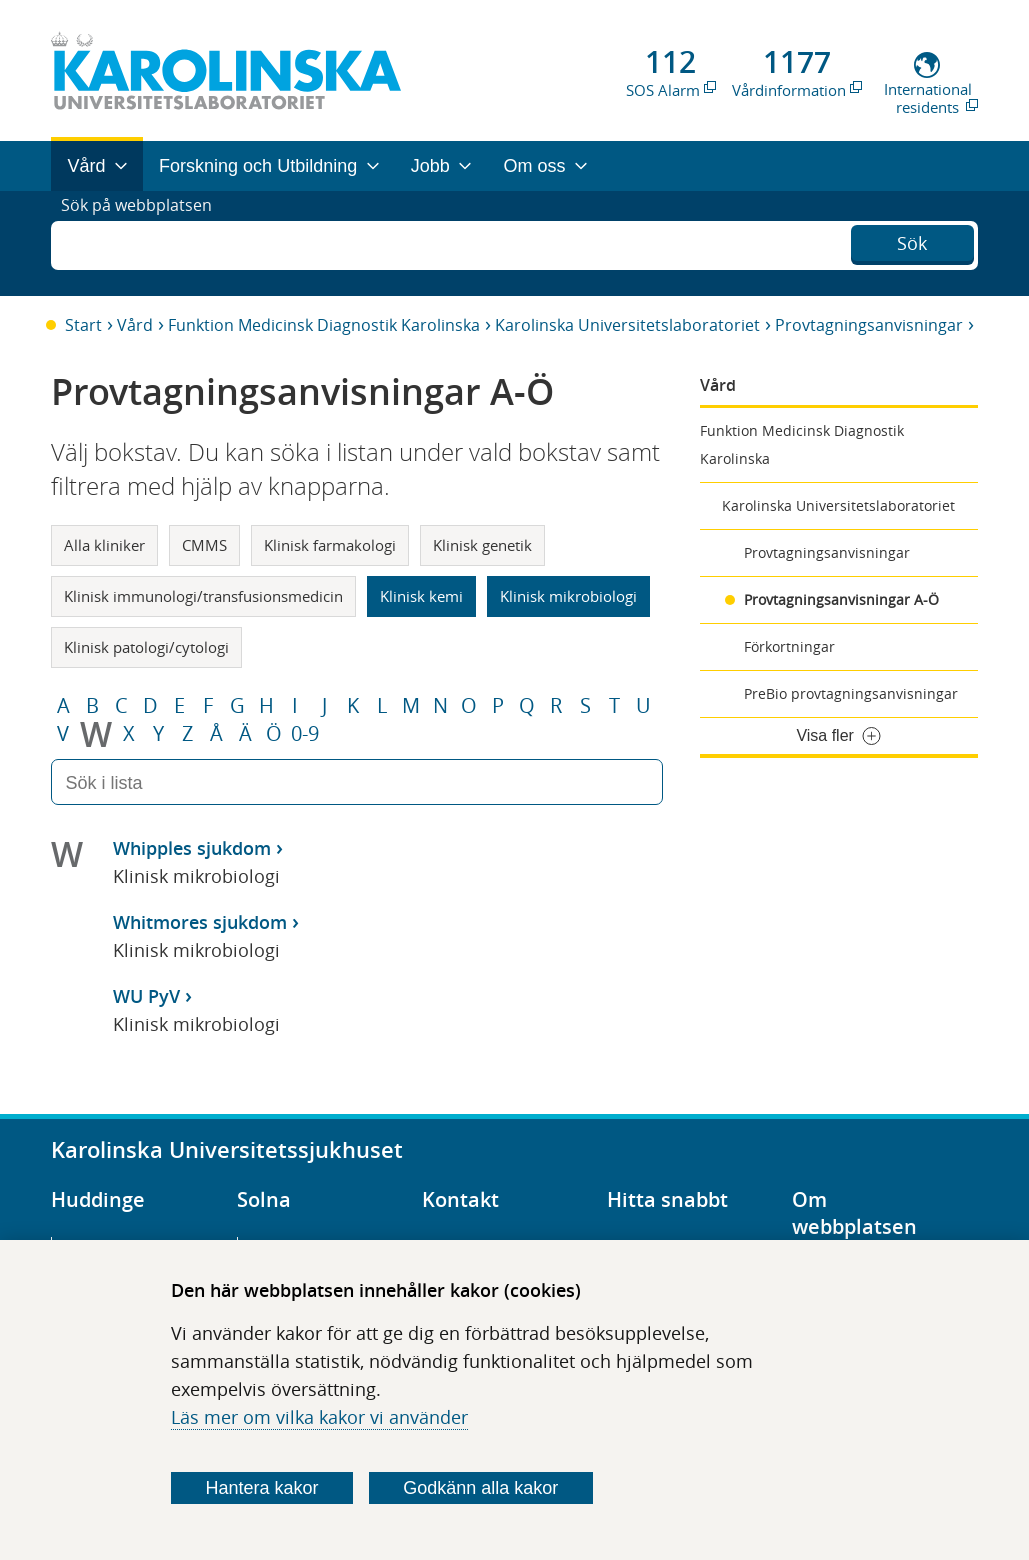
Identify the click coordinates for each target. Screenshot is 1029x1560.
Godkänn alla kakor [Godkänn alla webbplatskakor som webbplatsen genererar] (480, 1488)
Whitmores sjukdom (200, 922)
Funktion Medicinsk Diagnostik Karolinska (324, 325)
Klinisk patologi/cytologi (146, 647)
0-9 (305, 734)
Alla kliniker (104, 545)
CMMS (204, 545)
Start (83, 325)
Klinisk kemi (421, 596)
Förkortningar (789, 646)
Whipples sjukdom (192, 848)
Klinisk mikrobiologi (568, 596)
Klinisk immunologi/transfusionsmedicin (203, 596)
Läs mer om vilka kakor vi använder (319, 1417)
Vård (135, 325)
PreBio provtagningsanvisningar (851, 693)
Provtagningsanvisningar (869, 325)
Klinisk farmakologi (330, 545)
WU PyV (146, 996)
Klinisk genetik (482, 545)
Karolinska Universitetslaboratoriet (627, 325)
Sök (912, 241)
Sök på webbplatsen (145, 243)
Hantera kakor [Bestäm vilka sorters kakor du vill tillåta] (261, 1488)
